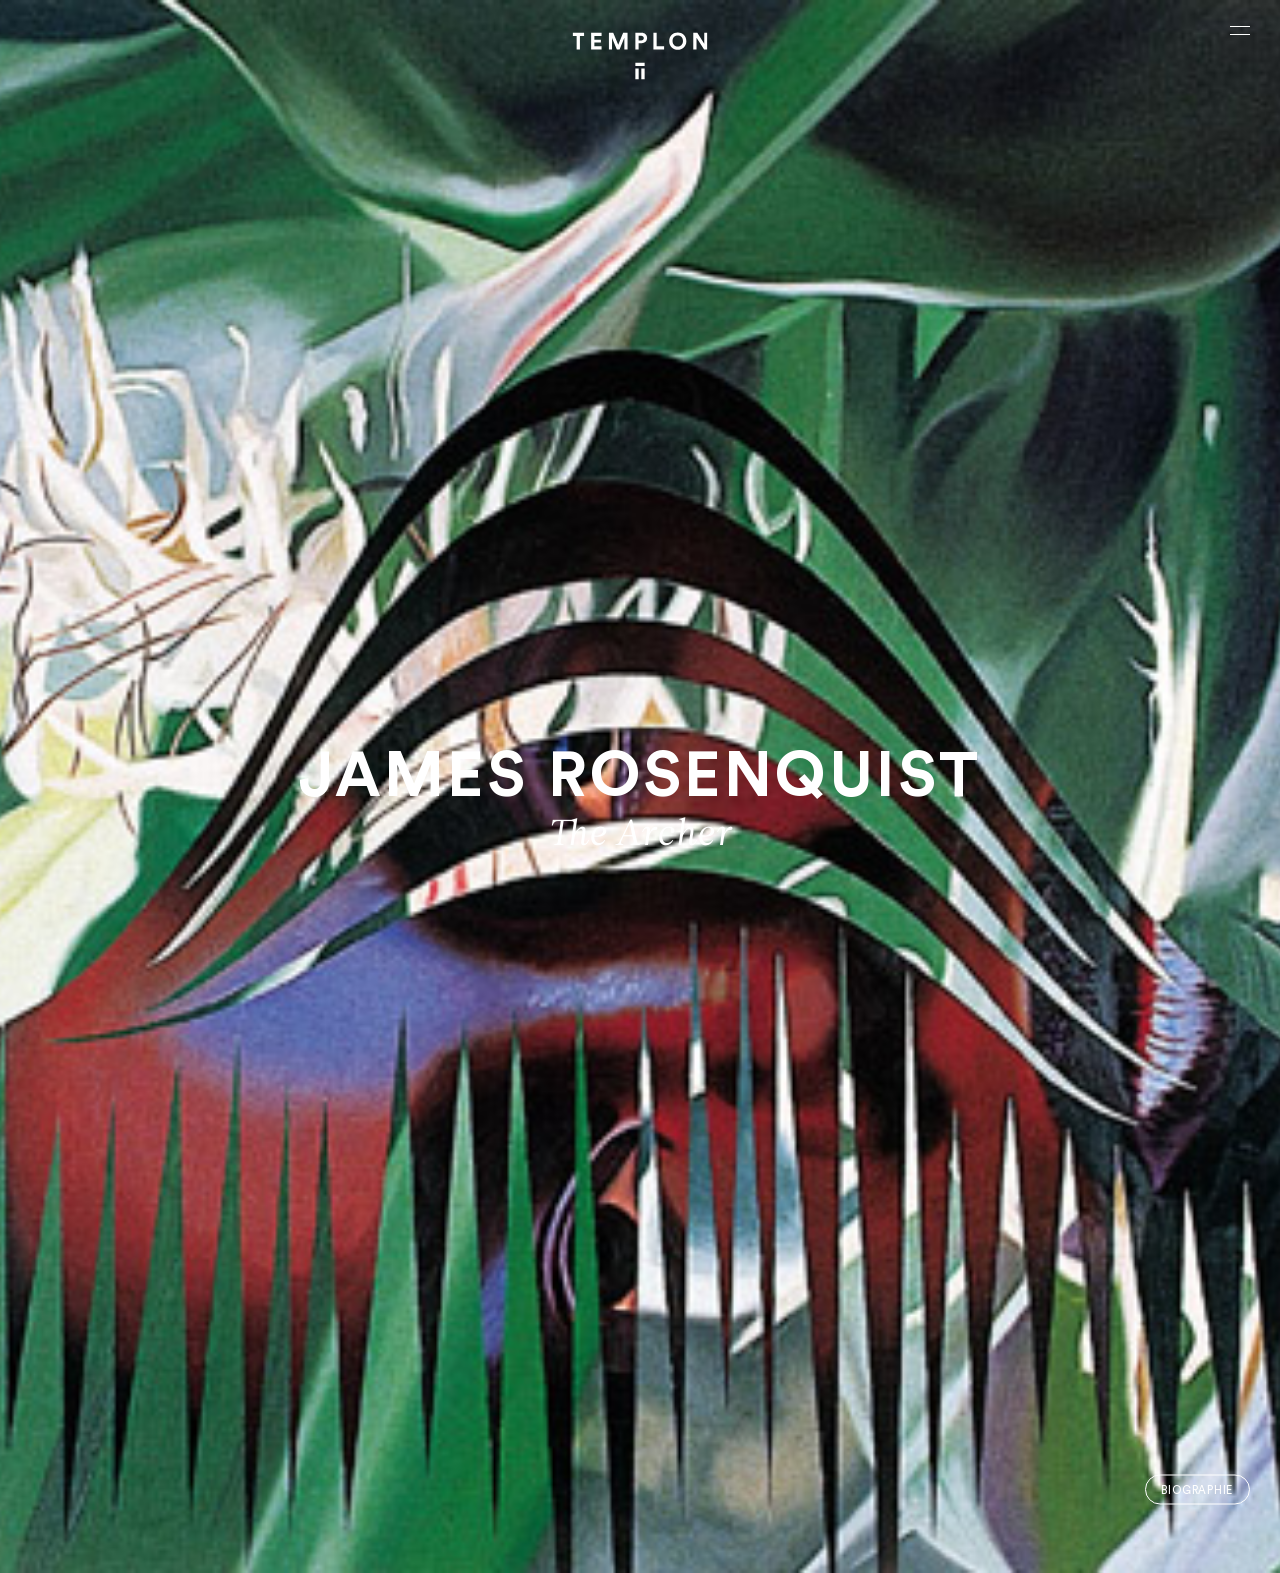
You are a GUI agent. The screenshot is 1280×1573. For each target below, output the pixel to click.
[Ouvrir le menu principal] (1240, 30)
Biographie (1197, 1489)
